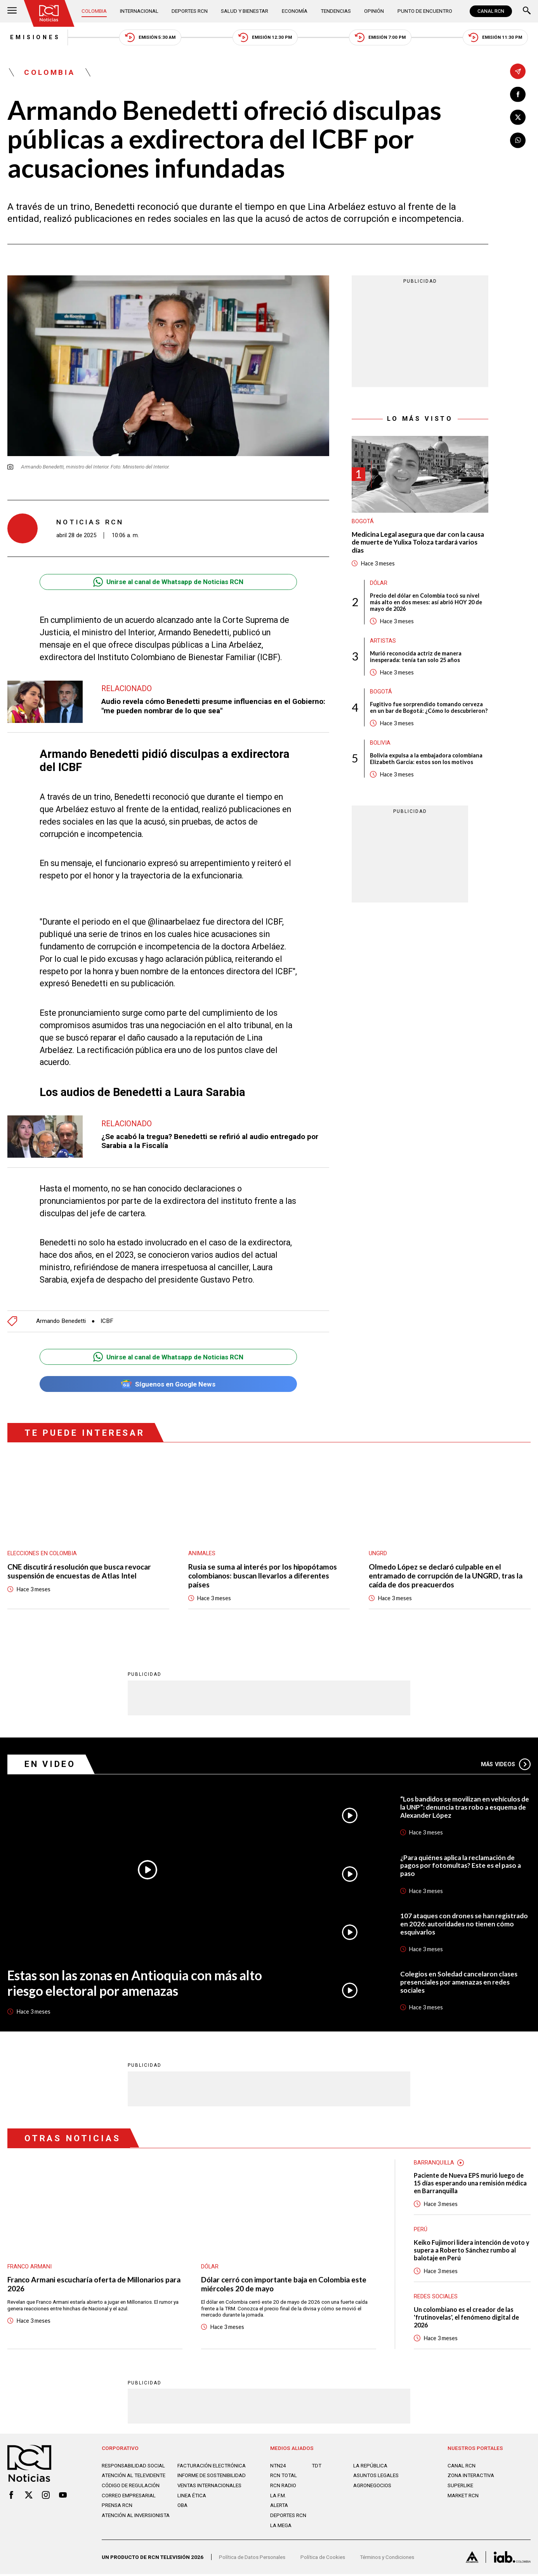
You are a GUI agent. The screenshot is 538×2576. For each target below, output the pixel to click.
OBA (182, 2507)
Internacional (139, 11)
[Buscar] (527, 11)
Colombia (95, 11)
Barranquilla (434, 2164)
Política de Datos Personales (252, 2559)
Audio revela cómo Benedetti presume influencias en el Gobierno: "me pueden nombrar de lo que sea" (214, 707)
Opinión (373, 11)
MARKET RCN (463, 2498)
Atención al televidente (134, 2477)
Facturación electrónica (211, 2468)
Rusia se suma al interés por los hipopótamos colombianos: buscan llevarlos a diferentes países (265, 1576)
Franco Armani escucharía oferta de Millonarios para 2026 (89, 2285)
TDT (316, 2468)
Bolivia (380, 751)
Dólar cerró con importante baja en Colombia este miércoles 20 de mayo (287, 2285)
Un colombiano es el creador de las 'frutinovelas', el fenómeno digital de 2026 (467, 2319)
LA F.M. (278, 2498)
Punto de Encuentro (424, 11)
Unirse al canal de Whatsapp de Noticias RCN (168, 582)
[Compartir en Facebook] (518, 94)
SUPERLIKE (460, 2487)
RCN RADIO (283, 2487)
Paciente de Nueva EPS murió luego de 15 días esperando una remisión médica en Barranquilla (471, 2185)
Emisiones (33, 37)
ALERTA (279, 2507)
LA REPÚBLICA (370, 2468)
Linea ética (191, 2498)
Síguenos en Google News (168, 1385)
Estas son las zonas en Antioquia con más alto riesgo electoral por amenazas (136, 1984)
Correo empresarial (129, 2498)
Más (505, 1765)
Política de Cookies (322, 2559)
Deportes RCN (190, 11)
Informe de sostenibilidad (211, 2477)
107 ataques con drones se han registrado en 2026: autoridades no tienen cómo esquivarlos (464, 1925)
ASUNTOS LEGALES (376, 2477)
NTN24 (278, 2468)
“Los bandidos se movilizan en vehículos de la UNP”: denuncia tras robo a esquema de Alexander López (465, 1808)
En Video (50, 1765)
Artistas (383, 642)
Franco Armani (29, 2267)
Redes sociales (436, 2298)
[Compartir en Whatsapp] (518, 140)
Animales (201, 1554)
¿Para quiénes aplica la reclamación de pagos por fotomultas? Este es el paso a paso (461, 1867)
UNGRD (378, 1554)
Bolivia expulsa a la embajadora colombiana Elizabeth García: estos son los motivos (427, 767)
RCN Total (283, 2477)
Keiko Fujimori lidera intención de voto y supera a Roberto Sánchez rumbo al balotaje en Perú (472, 2252)
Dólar (378, 584)
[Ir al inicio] (49, 13)
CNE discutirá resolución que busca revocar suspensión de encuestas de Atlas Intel (82, 1572)
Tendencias (335, 11)
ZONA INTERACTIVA (471, 2477)
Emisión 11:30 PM (498, 37)
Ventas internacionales (209, 2487)
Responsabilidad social (134, 2468)
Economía (294, 11)
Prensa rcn (117, 2507)
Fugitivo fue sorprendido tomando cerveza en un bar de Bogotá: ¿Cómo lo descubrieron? (427, 712)
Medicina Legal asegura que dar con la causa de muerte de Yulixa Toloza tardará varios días (418, 543)
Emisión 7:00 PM (381, 37)
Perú (420, 2231)
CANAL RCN (490, 11)
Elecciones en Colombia (42, 1554)
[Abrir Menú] (12, 11)
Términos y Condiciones (387, 2559)
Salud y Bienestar (245, 11)
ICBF (108, 1322)
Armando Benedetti (62, 1322)
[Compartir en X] (518, 117)
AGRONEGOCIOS (372, 2487)
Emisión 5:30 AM (150, 37)
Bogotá (363, 522)
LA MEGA (281, 2527)
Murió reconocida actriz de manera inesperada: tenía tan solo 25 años (416, 657)
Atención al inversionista (136, 2517)
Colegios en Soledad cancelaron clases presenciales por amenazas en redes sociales (459, 1983)
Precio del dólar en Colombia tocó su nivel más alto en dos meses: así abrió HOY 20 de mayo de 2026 (427, 603)
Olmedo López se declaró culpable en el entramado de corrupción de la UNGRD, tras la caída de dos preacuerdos (448, 1576)
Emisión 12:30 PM (266, 37)
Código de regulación (131, 2487)
